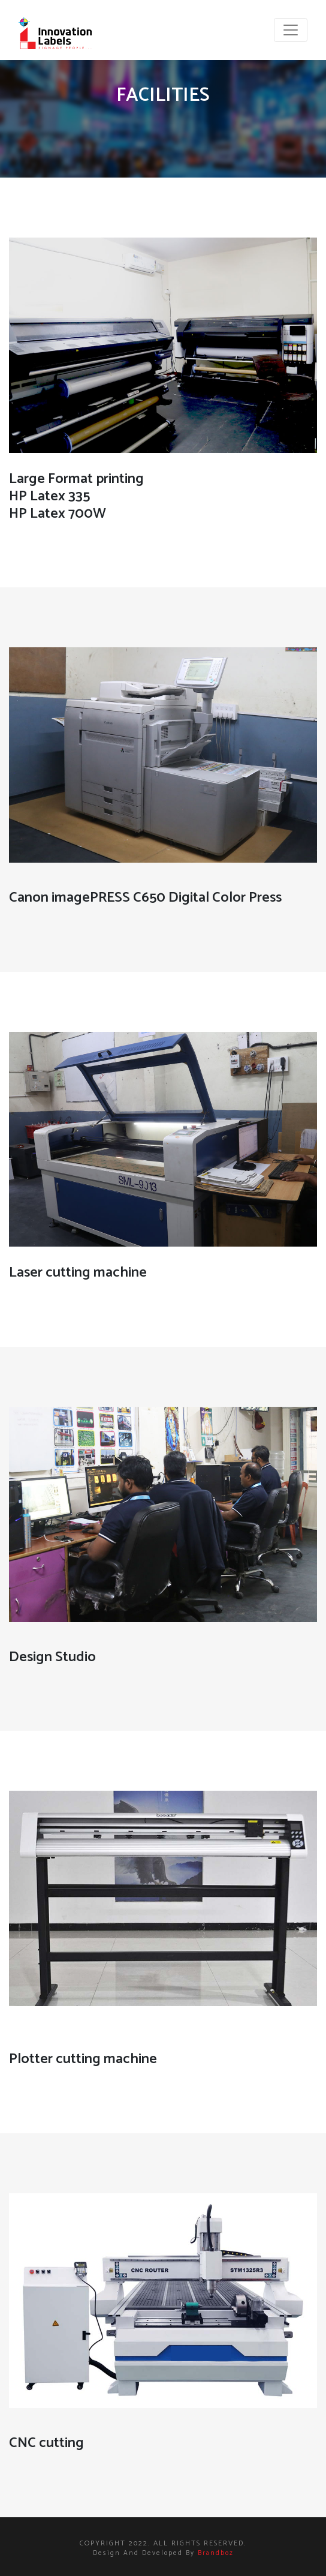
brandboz (216, 2553)
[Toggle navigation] (290, 30)
